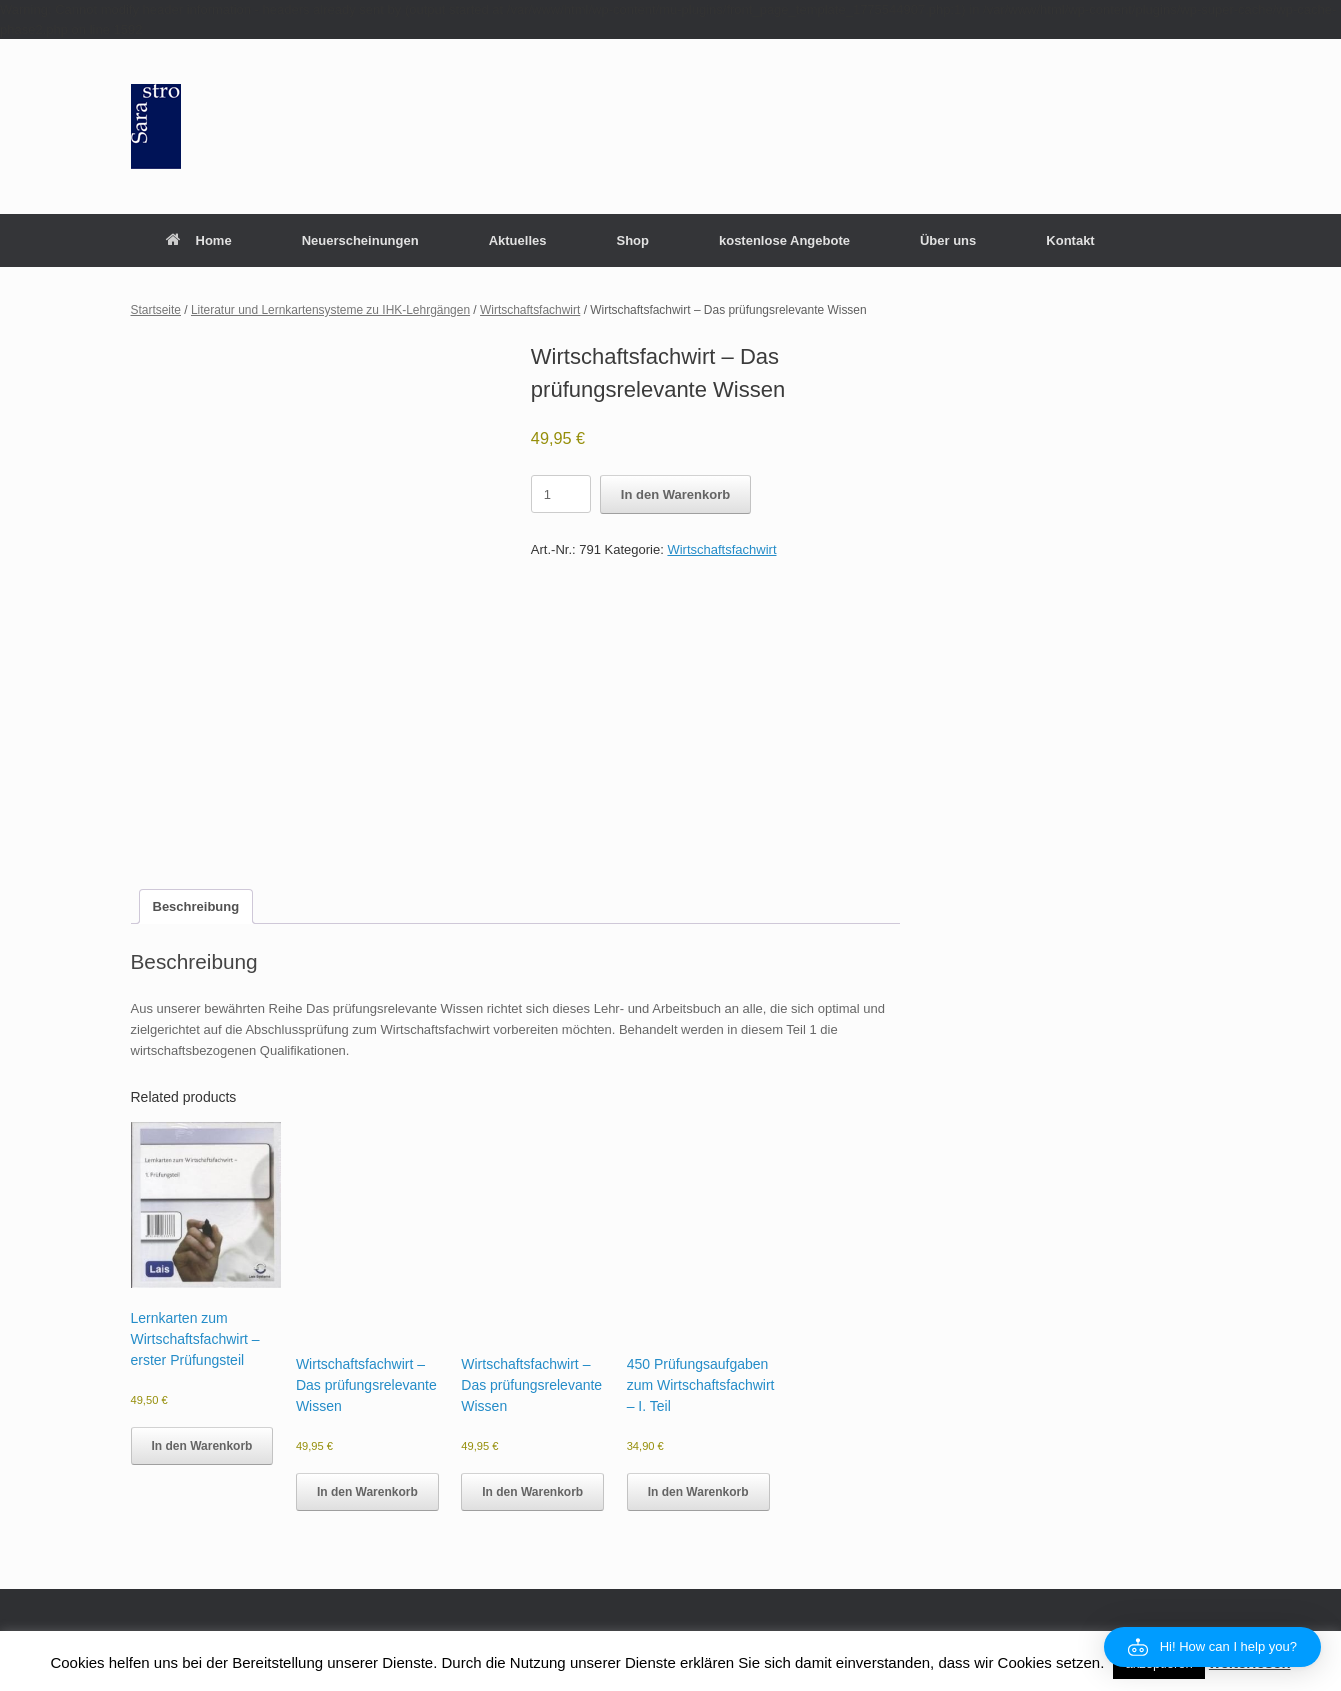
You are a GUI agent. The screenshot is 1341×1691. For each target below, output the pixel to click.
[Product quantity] (561, 494)
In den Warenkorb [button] (202, 1446)
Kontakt (1070, 240)
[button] (1212, 1647)
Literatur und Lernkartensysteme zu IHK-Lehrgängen (330, 310)
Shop (632, 240)
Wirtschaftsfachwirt (530, 310)
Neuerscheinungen (360, 240)
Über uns (948, 240)
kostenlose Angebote (784, 240)
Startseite (156, 310)
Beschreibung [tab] (196, 906)
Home (199, 240)
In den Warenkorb (675, 494)
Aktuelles (518, 240)
